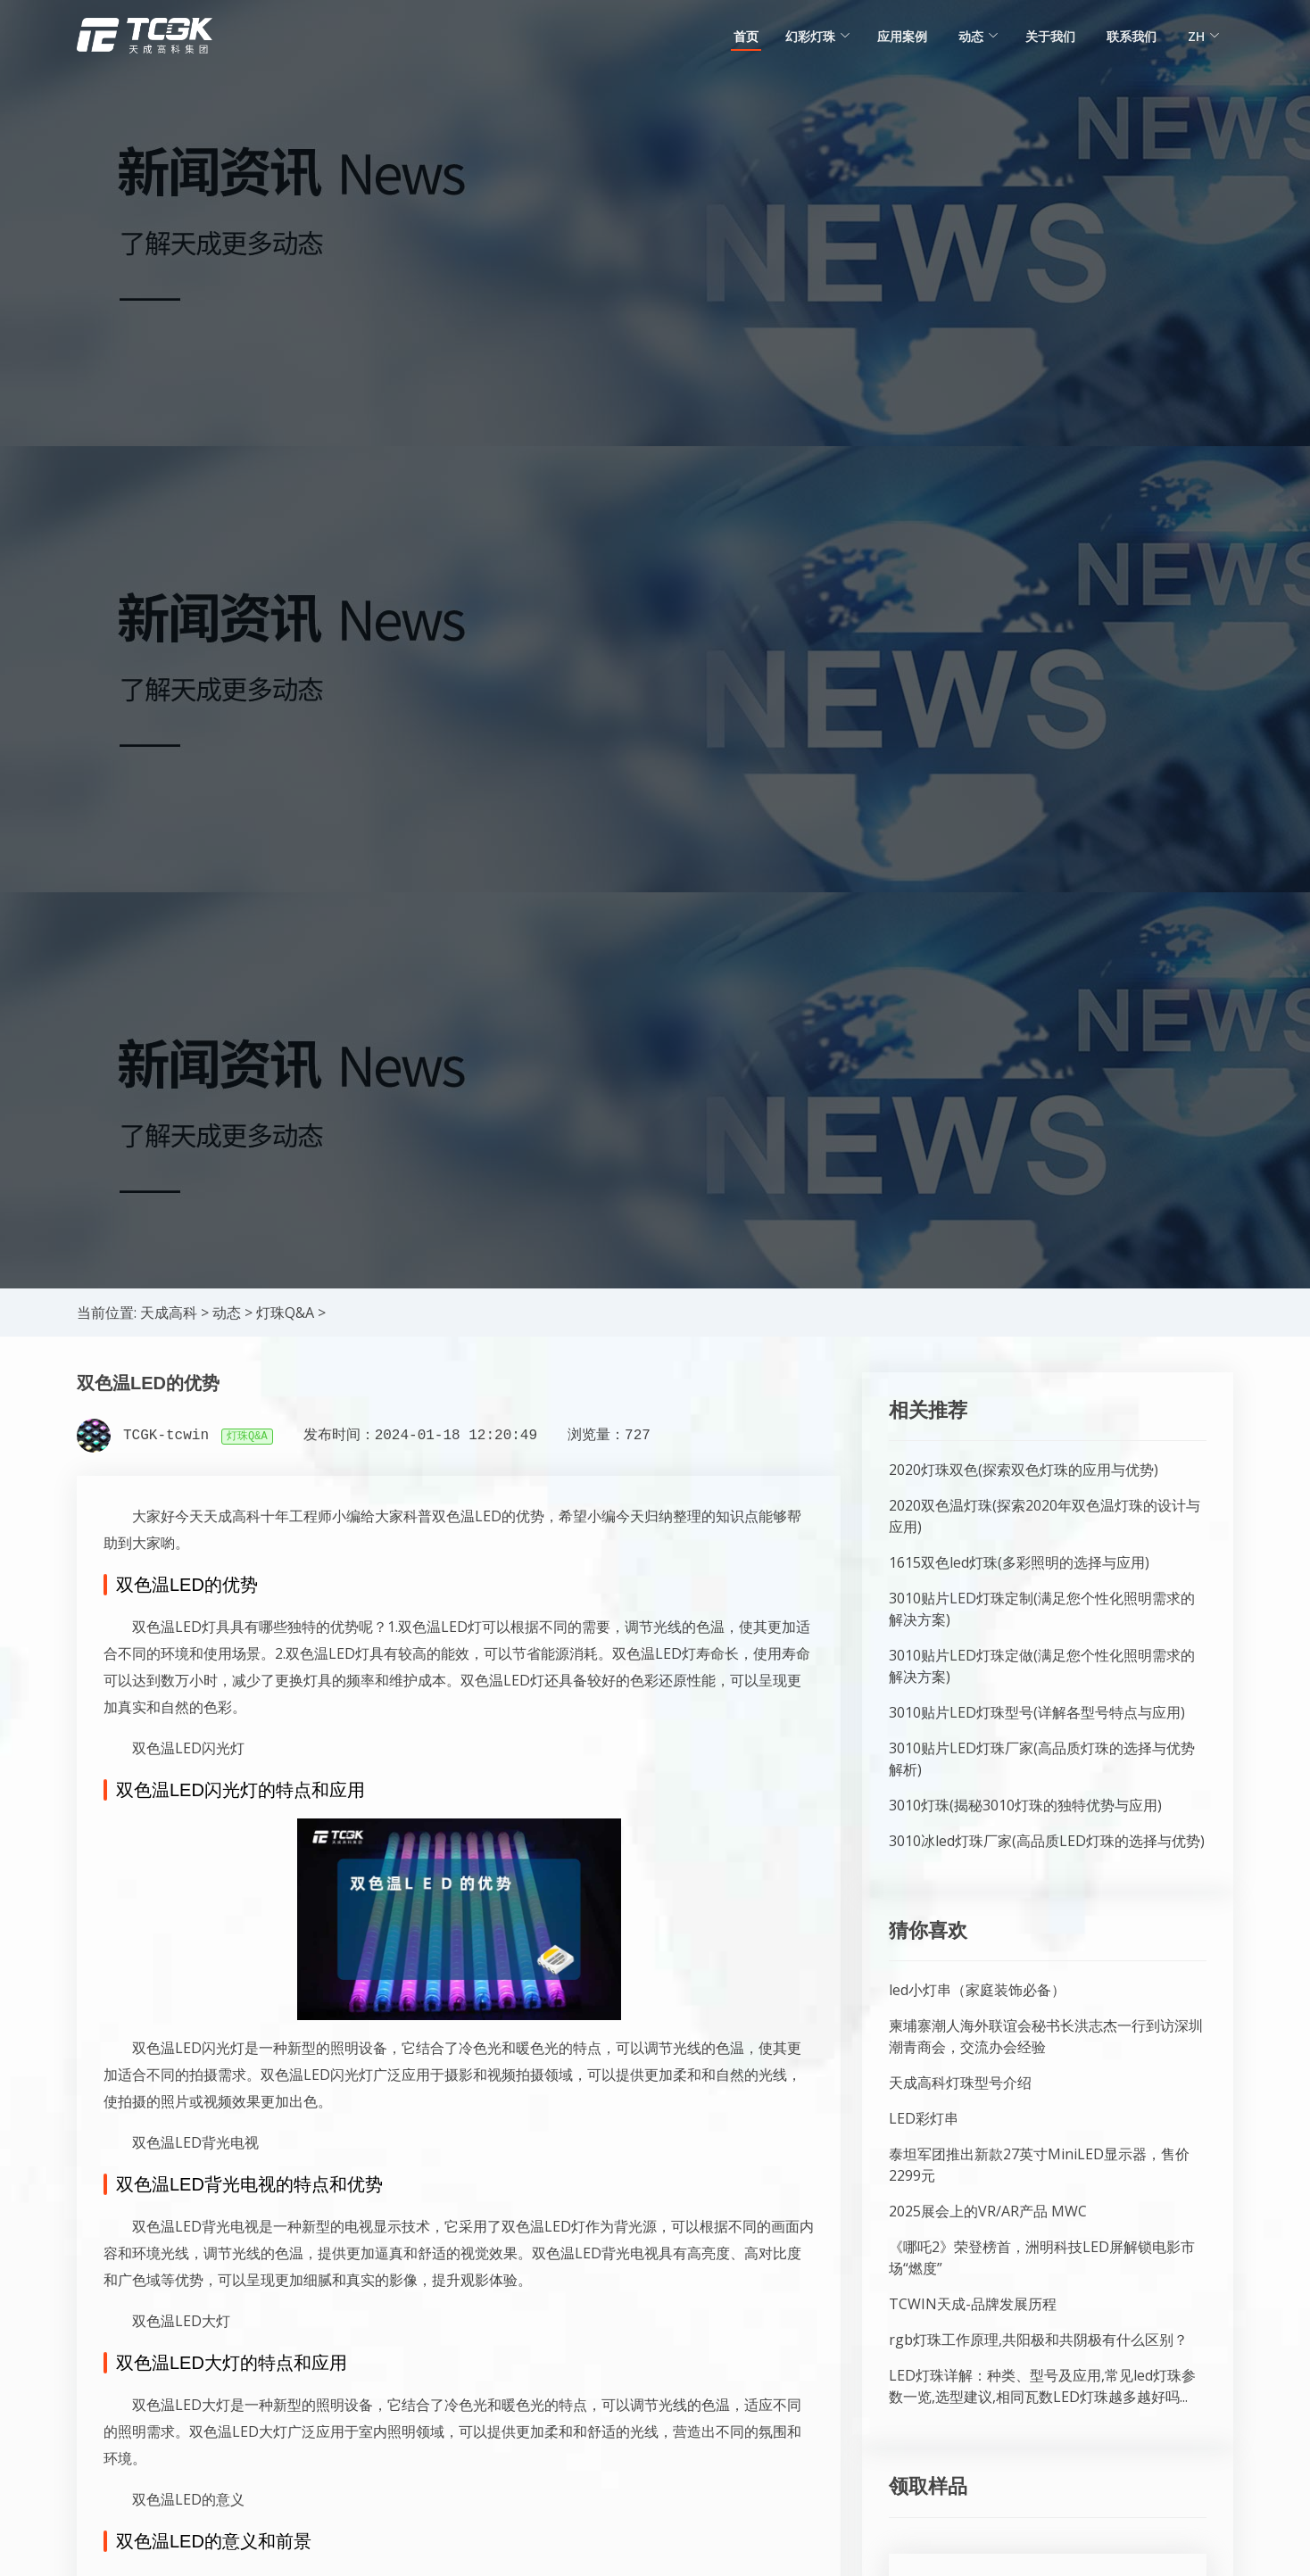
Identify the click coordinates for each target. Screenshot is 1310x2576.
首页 (746, 36)
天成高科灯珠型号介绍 (960, 2082)
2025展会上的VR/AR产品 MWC (988, 2211)
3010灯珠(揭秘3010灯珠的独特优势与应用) (1025, 1805)
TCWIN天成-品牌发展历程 (973, 2304)
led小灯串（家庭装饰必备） (977, 1990)
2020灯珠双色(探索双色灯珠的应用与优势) (1023, 1469)
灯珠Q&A (285, 1312)
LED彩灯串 (923, 2118)
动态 (226, 1312)
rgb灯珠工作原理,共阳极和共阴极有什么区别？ (1038, 2339)
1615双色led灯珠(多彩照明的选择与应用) (1019, 1562)
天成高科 (168, 1312)
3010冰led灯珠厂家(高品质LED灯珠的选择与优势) (1047, 1841)
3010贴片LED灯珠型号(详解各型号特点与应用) (1037, 1712)
